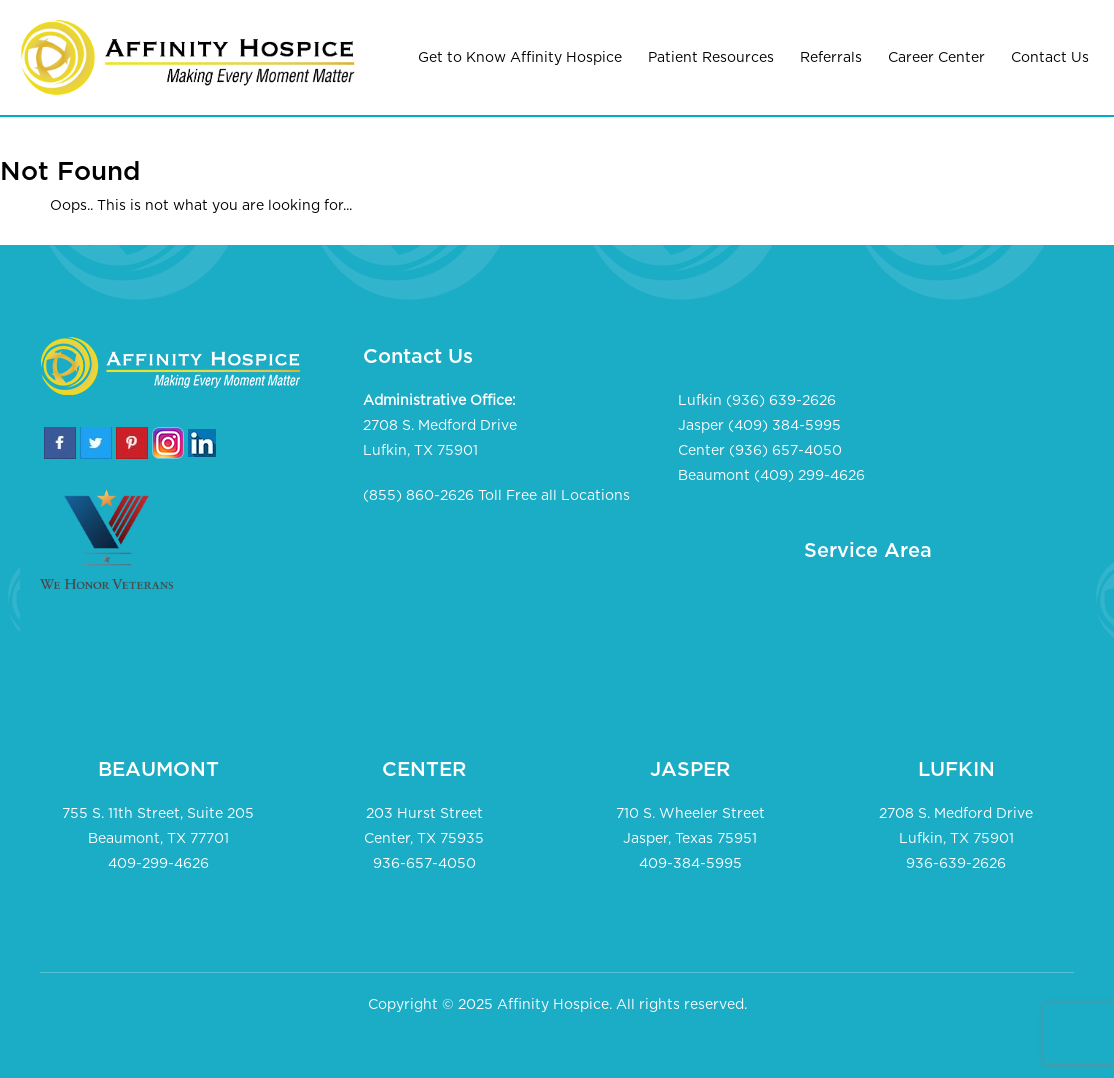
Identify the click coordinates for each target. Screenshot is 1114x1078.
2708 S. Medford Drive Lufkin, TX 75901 (440, 438)
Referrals (831, 58)
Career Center (936, 58)
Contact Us (1050, 58)
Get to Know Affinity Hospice (520, 58)
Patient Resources (711, 58)
